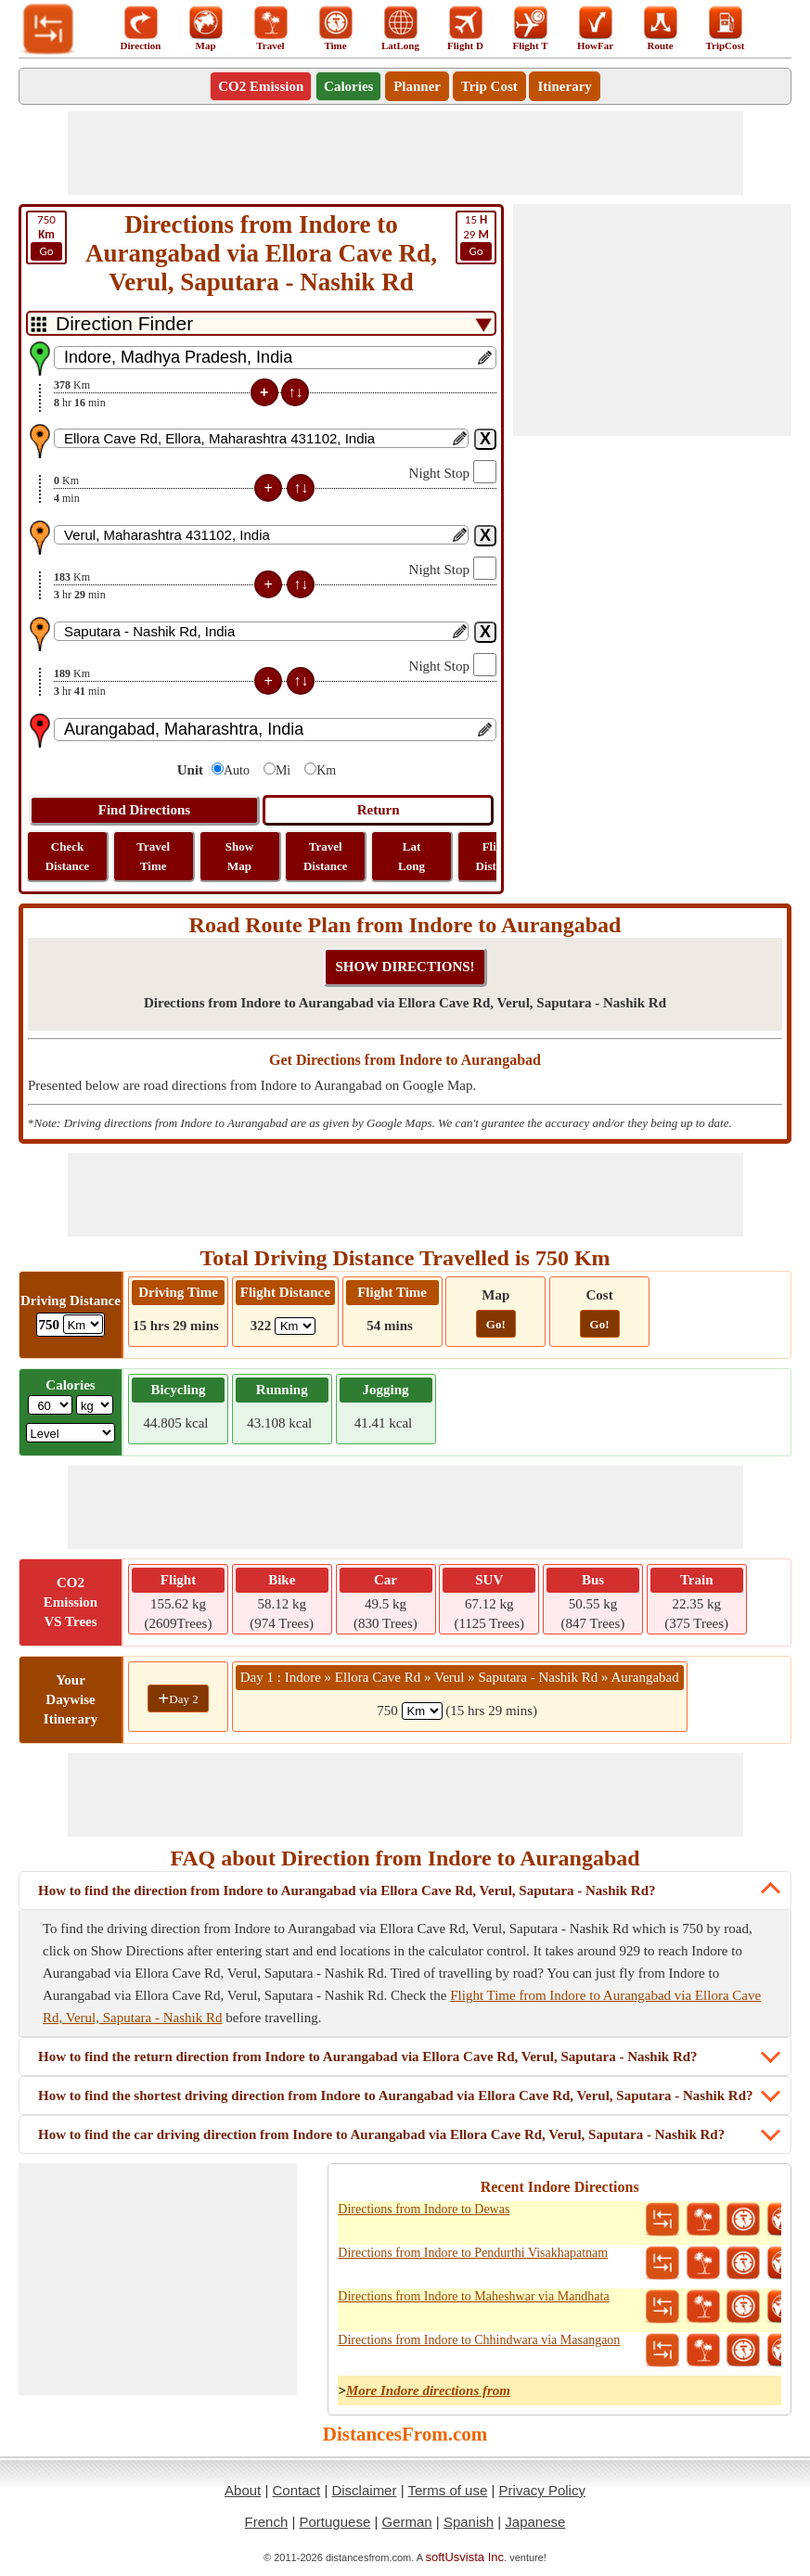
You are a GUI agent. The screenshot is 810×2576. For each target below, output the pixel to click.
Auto (237, 770)
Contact (297, 2490)
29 (476, 236)
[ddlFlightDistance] (295, 1326)
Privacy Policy (542, 2490)
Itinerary (564, 86)
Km (326, 770)
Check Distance (67, 856)
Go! (496, 1324)
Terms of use (447, 2490)
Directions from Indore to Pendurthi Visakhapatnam (473, 2253)
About (243, 2490)
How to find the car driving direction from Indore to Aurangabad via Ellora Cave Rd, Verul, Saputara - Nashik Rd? (381, 2134)
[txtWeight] (50, 1405)
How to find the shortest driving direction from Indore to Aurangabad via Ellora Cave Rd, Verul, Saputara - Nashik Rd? (395, 2095)
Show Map (239, 856)
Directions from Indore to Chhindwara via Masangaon (479, 2340)
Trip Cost (489, 86)
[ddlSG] (71, 1432)
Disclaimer (363, 2490)
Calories (348, 86)
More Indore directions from (428, 2390)
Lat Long (411, 856)
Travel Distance (325, 856)
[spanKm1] (422, 1711)
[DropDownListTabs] (261, 323)
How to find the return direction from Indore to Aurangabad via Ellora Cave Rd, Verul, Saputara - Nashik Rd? (368, 2056)
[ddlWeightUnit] (94, 1405)
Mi (283, 770)
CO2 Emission (260, 86)
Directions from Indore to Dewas (423, 2209)
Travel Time (153, 856)
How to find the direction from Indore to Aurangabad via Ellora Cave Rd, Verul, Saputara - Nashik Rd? (347, 1890)
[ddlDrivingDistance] (83, 1324)
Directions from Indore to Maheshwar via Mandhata (473, 2296)
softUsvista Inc (465, 2557)
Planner (417, 86)
